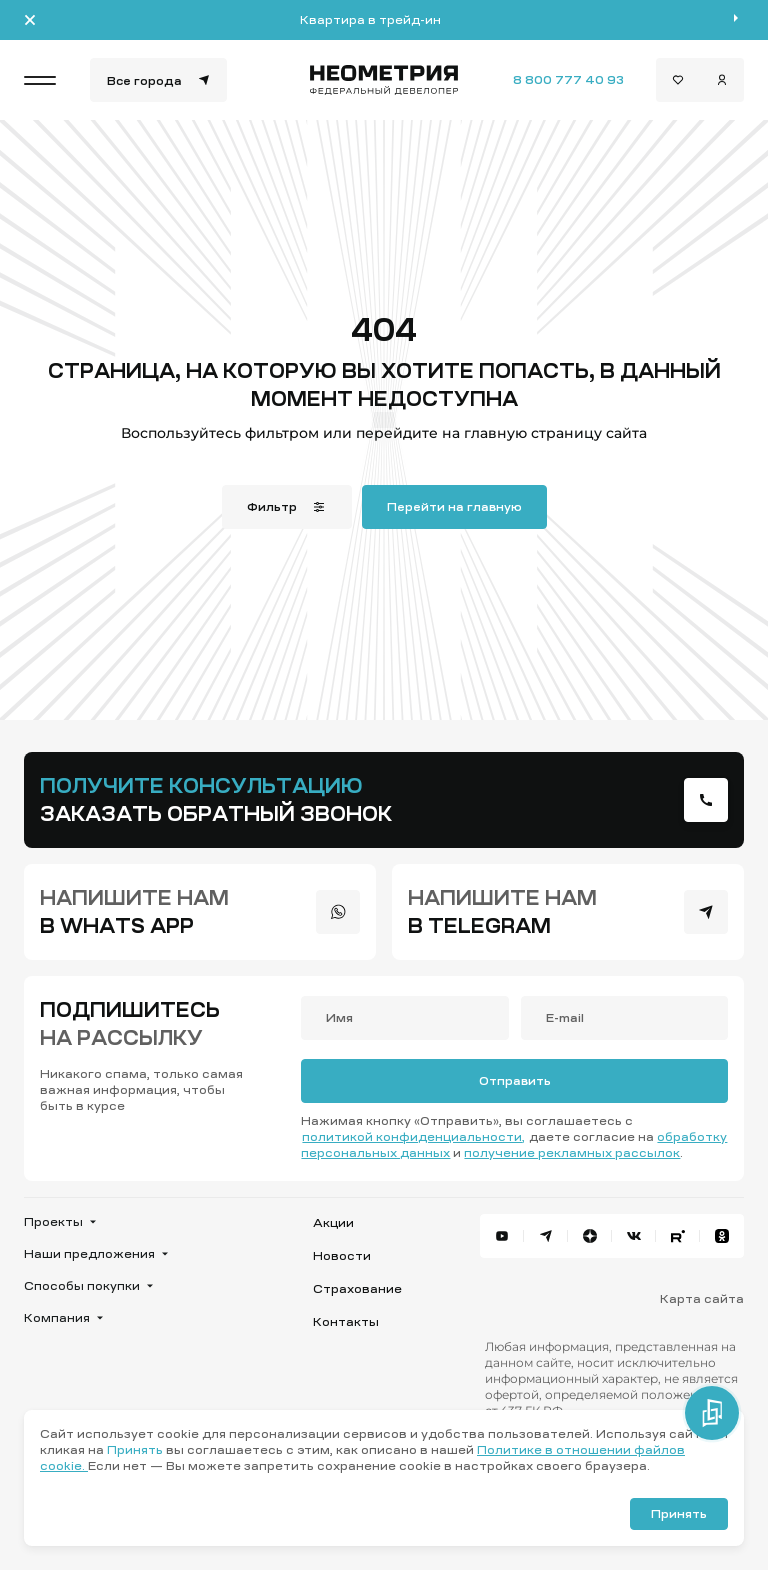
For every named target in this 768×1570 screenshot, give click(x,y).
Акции (333, 1223)
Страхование (357, 1289)
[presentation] (706, 800)
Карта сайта (702, 1299)
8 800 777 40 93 (568, 80)
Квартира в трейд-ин (370, 20)
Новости (342, 1256)
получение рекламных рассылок (572, 1153)
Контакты (346, 1322)
